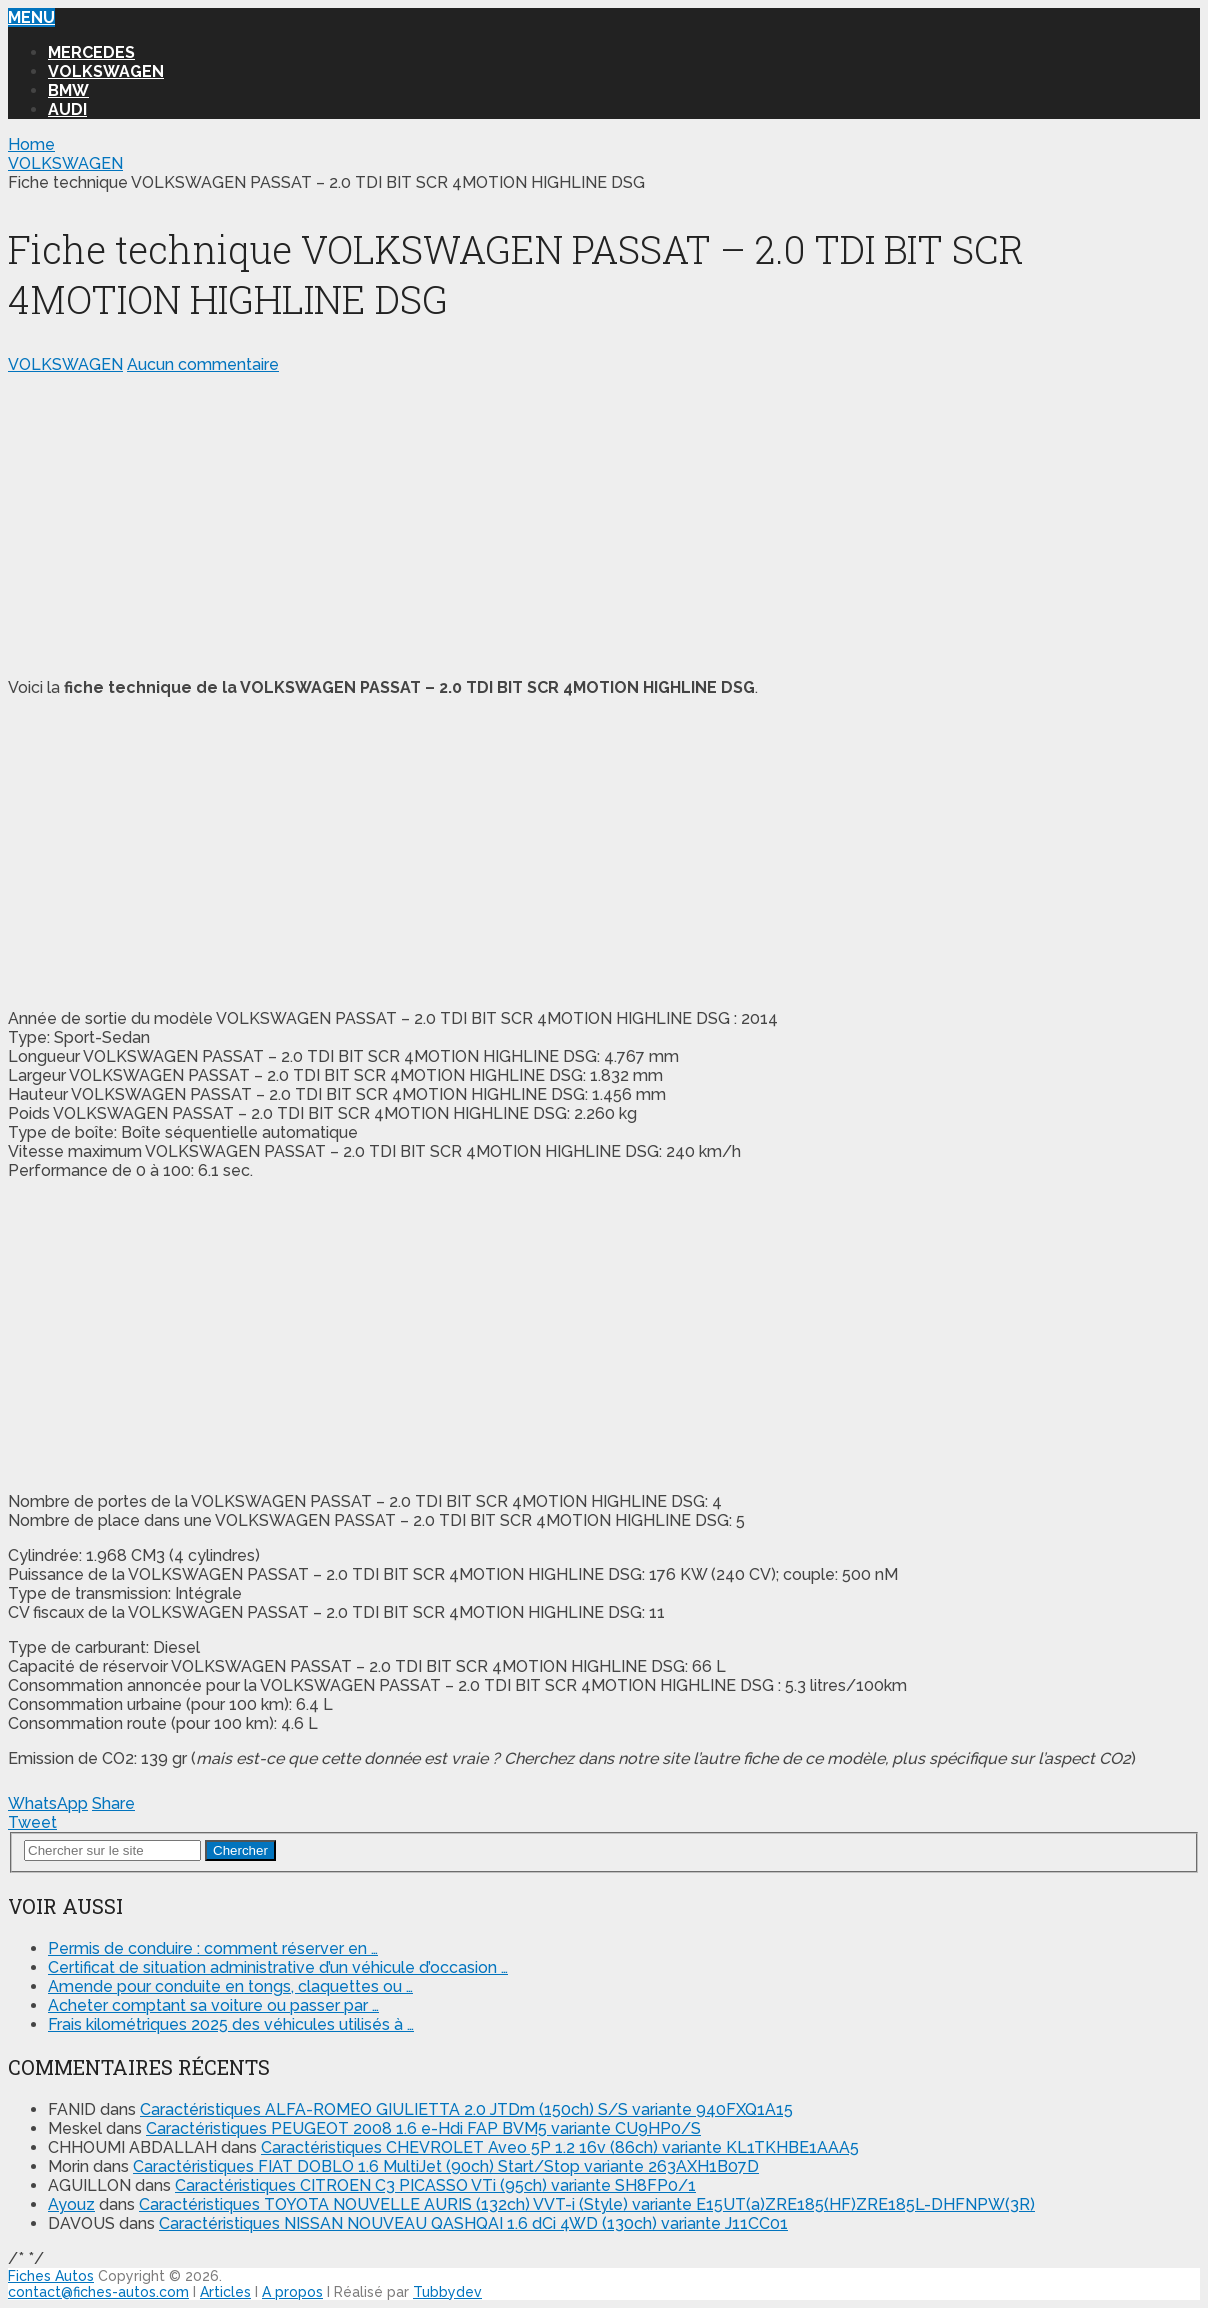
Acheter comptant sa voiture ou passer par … (213, 2005)
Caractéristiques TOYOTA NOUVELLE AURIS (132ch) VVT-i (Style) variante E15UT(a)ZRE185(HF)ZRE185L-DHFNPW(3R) (587, 2204)
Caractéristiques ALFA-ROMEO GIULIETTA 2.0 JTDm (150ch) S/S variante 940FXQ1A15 (466, 2109)
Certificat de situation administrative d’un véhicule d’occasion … (278, 1967)
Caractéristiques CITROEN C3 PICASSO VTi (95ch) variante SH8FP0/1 (435, 2185)
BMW (68, 90)
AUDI (67, 109)
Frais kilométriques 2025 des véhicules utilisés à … (231, 2024)
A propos (292, 2292)
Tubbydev (447, 2292)
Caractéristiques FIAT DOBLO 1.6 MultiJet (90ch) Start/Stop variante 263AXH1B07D (446, 2166)
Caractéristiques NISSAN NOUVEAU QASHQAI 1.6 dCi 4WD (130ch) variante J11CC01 (473, 2223)
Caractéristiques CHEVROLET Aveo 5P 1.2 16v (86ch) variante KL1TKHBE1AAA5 (560, 2147)
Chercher (240, 1850)
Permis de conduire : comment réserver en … (213, 1948)
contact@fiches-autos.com (98, 2292)
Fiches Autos (51, 2276)
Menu (31, 17)
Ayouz (71, 2204)
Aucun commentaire (203, 364)
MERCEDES (91, 52)
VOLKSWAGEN (106, 71)
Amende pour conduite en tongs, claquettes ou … (230, 1986)
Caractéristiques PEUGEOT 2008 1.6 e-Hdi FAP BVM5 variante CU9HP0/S (423, 2128)
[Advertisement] (604, 522)
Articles (225, 2292)
